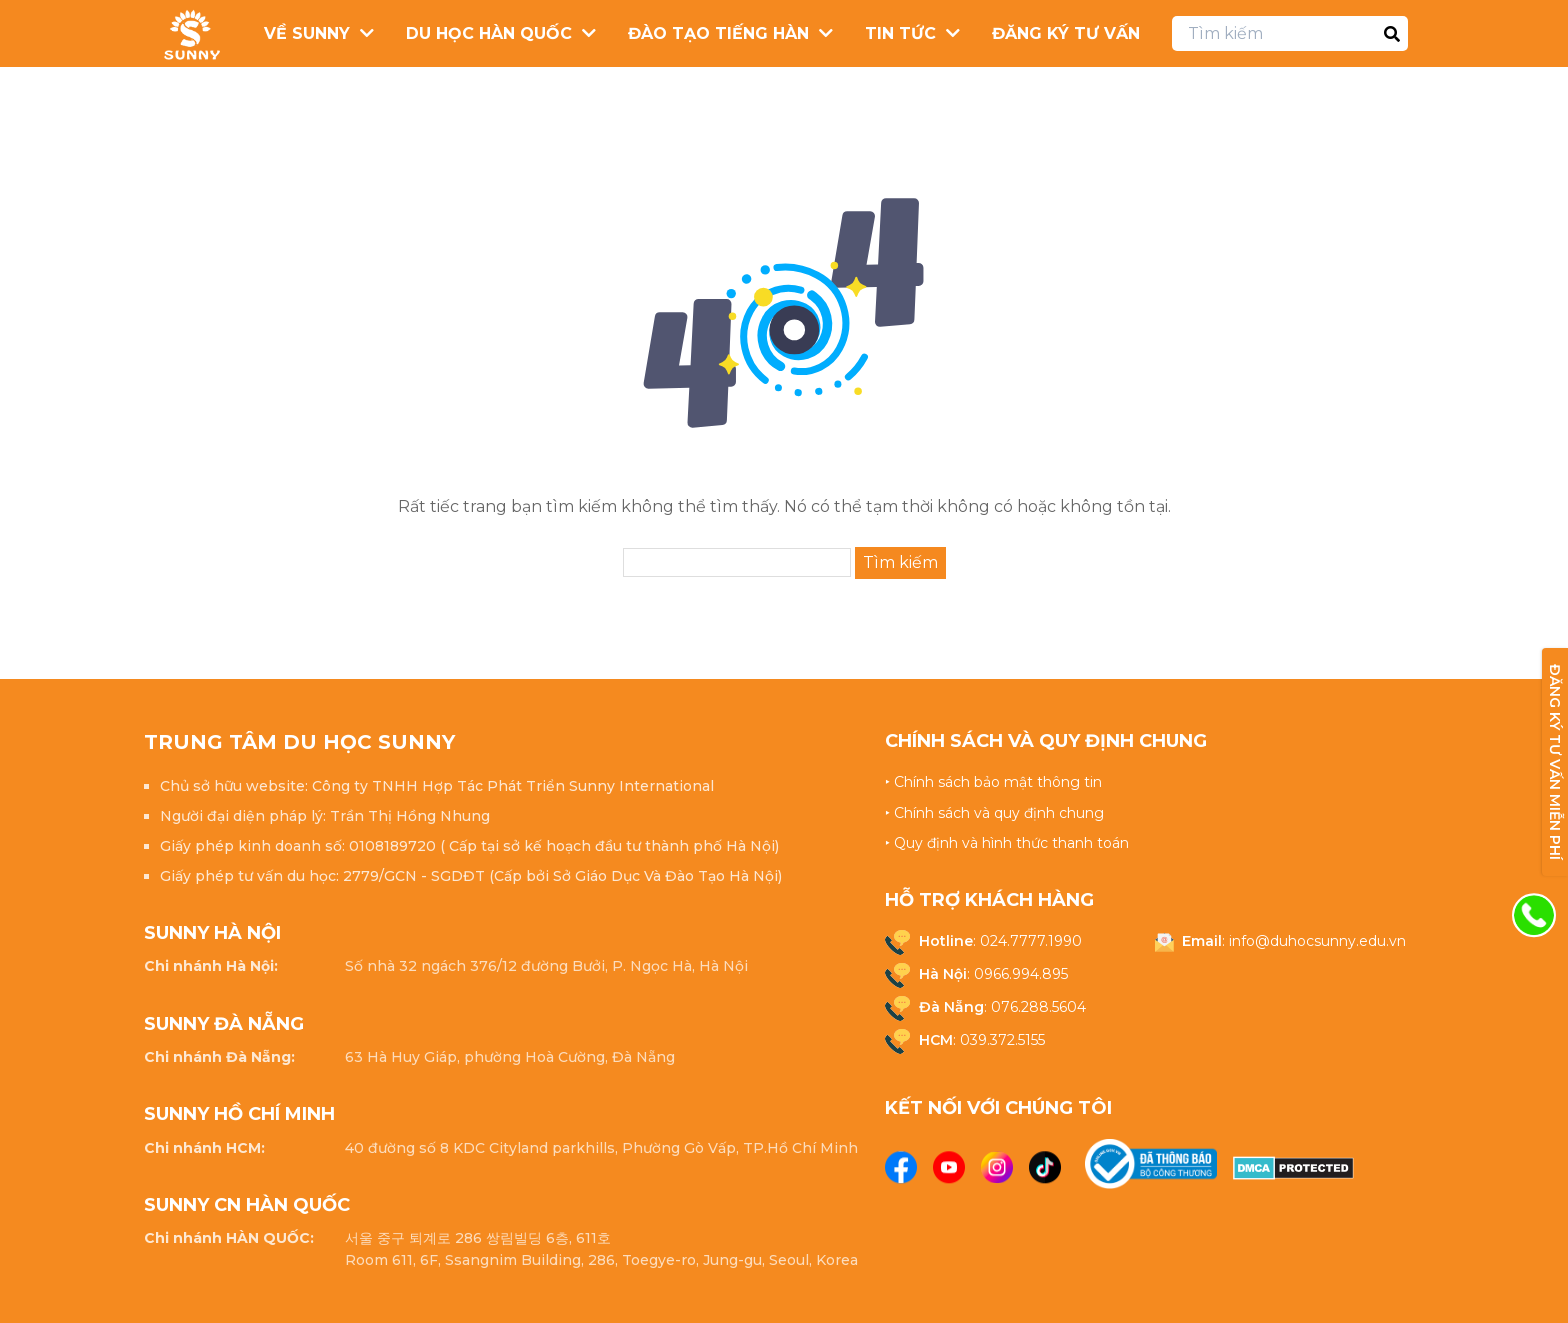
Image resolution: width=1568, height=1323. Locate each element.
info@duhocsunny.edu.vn (1317, 941)
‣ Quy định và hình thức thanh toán (1007, 843)
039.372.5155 (1002, 1040)
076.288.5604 (1038, 1007)
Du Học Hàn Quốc (489, 33)
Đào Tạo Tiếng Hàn (718, 33)
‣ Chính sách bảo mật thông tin (993, 782)
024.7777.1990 (1031, 941)
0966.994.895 (1021, 974)
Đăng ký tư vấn (1066, 33)
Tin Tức (900, 33)
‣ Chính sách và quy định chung (994, 813)
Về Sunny (307, 33)
